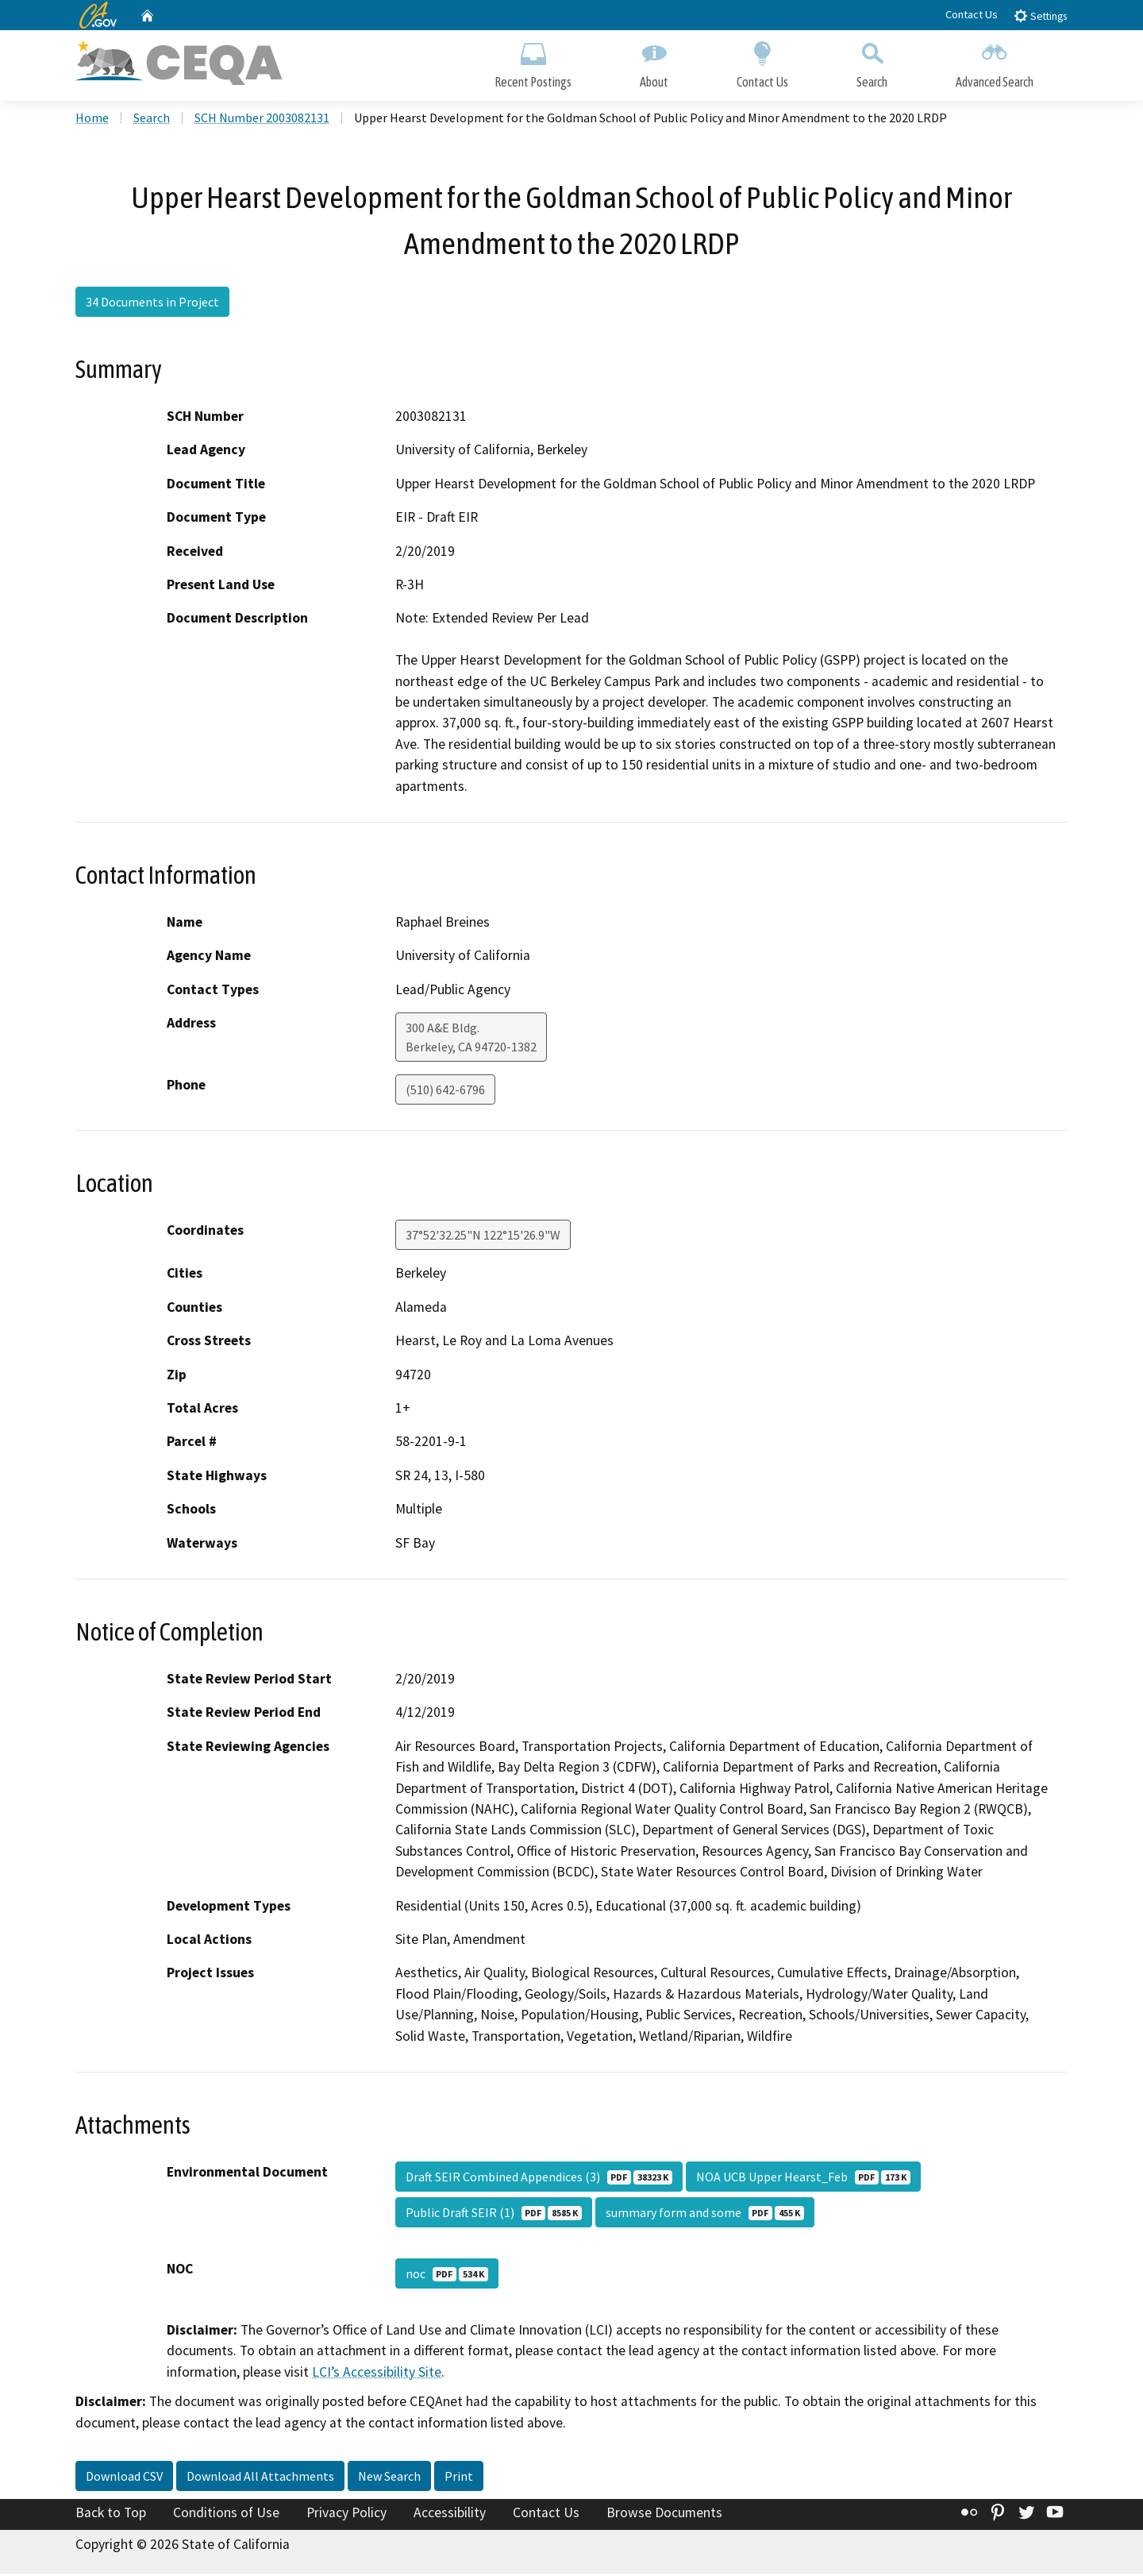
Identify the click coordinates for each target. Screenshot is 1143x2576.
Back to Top (110, 2515)
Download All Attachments (260, 2478)
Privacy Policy (346, 2515)
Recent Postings (533, 61)
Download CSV (124, 2478)
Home (92, 120)
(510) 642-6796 (445, 1092)
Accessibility (450, 2515)
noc (447, 2276)
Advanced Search (995, 61)
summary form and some (705, 2215)
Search (872, 61)
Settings (1040, 15)
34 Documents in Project (152, 304)
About (654, 61)
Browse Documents (664, 2515)
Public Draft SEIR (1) (494, 2215)
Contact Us (971, 14)
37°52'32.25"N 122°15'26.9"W (483, 1237)
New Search (389, 2478)
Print (458, 2478)
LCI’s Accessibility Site (376, 2374)
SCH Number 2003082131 (261, 120)
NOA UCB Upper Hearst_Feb (803, 2179)
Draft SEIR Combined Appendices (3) (539, 2179)
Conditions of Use (226, 2515)
